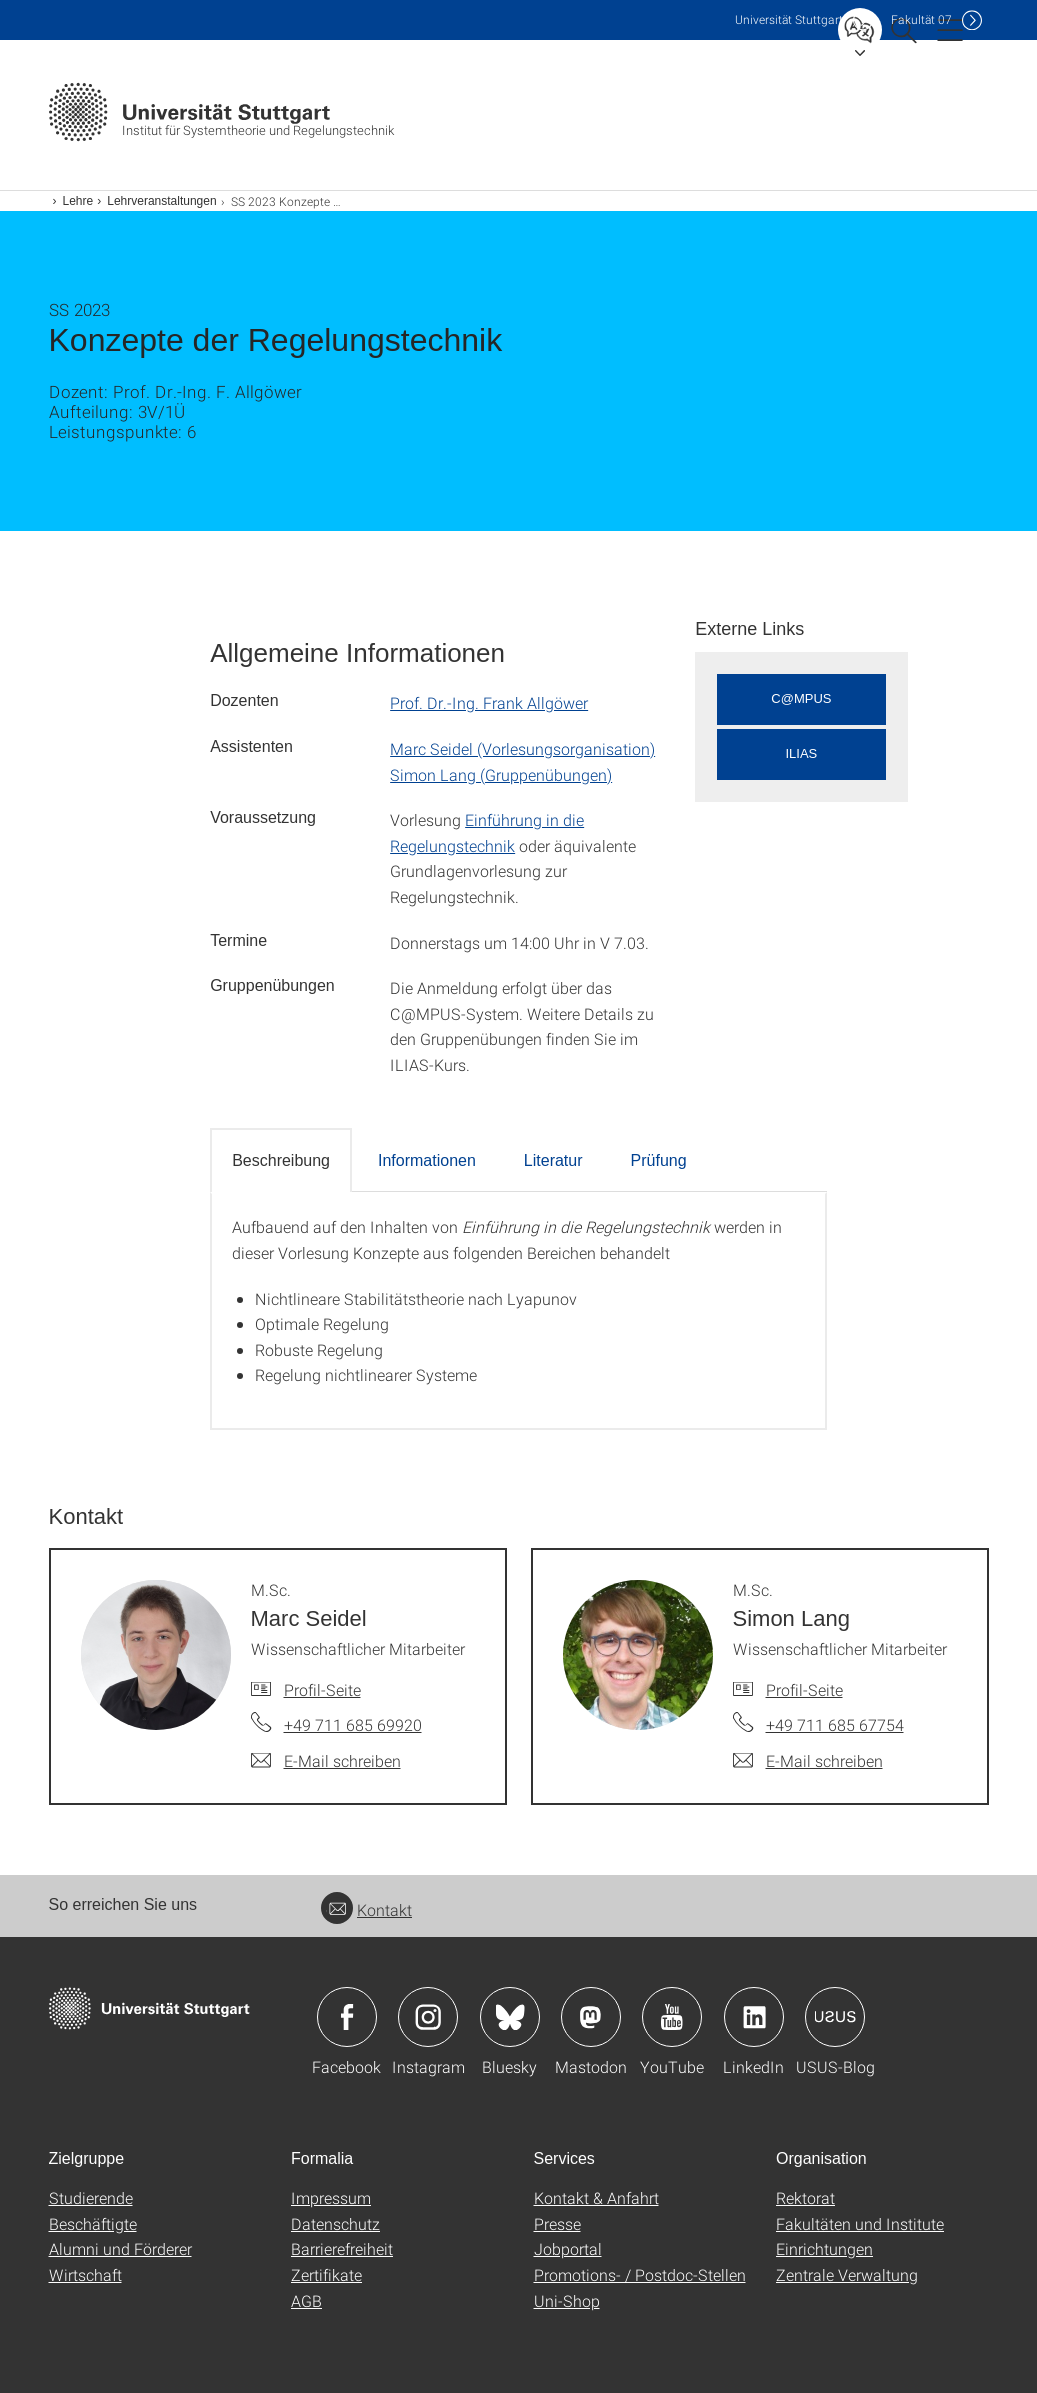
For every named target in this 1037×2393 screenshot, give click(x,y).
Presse (557, 2223)
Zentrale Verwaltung (847, 2274)
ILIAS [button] (802, 753)
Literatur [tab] (553, 1160)
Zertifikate (326, 2274)
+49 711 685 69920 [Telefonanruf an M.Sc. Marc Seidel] (353, 1724)
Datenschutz (335, 2223)
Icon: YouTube (672, 2017)
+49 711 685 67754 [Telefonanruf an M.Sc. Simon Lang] (835, 1724)
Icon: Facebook (347, 2017)
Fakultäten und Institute (860, 2223)
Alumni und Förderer (120, 2248)
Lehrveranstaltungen (161, 201)
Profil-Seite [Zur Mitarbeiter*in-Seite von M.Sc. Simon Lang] (804, 1689)
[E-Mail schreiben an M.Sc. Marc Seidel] (326, 1761)
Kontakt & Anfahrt (596, 2197)
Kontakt (366, 1909)
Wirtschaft (85, 2274)
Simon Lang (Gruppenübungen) (501, 774)
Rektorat (805, 2197)
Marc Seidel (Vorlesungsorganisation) (522, 748)
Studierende (91, 2197)
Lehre (78, 201)
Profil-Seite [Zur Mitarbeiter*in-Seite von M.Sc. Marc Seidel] (322, 1689)
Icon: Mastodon (591, 2017)
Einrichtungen (824, 2248)
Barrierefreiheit (342, 2248)
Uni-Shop (567, 2300)
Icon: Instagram (428, 2017)
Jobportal (568, 2248)
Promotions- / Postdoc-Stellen (640, 2274)
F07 (921, 19)
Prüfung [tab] (659, 1160)
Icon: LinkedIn (754, 2017)
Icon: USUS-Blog (835, 2017)
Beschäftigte (93, 2223)
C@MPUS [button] (801, 698)
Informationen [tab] (427, 1160)
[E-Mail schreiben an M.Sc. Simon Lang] (808, 1761)
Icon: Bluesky (510, 2017)
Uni (789, 19)
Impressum (331, 2197)
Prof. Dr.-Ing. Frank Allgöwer (489, 702)
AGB (306, 2300)
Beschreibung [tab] (281, 1160)
